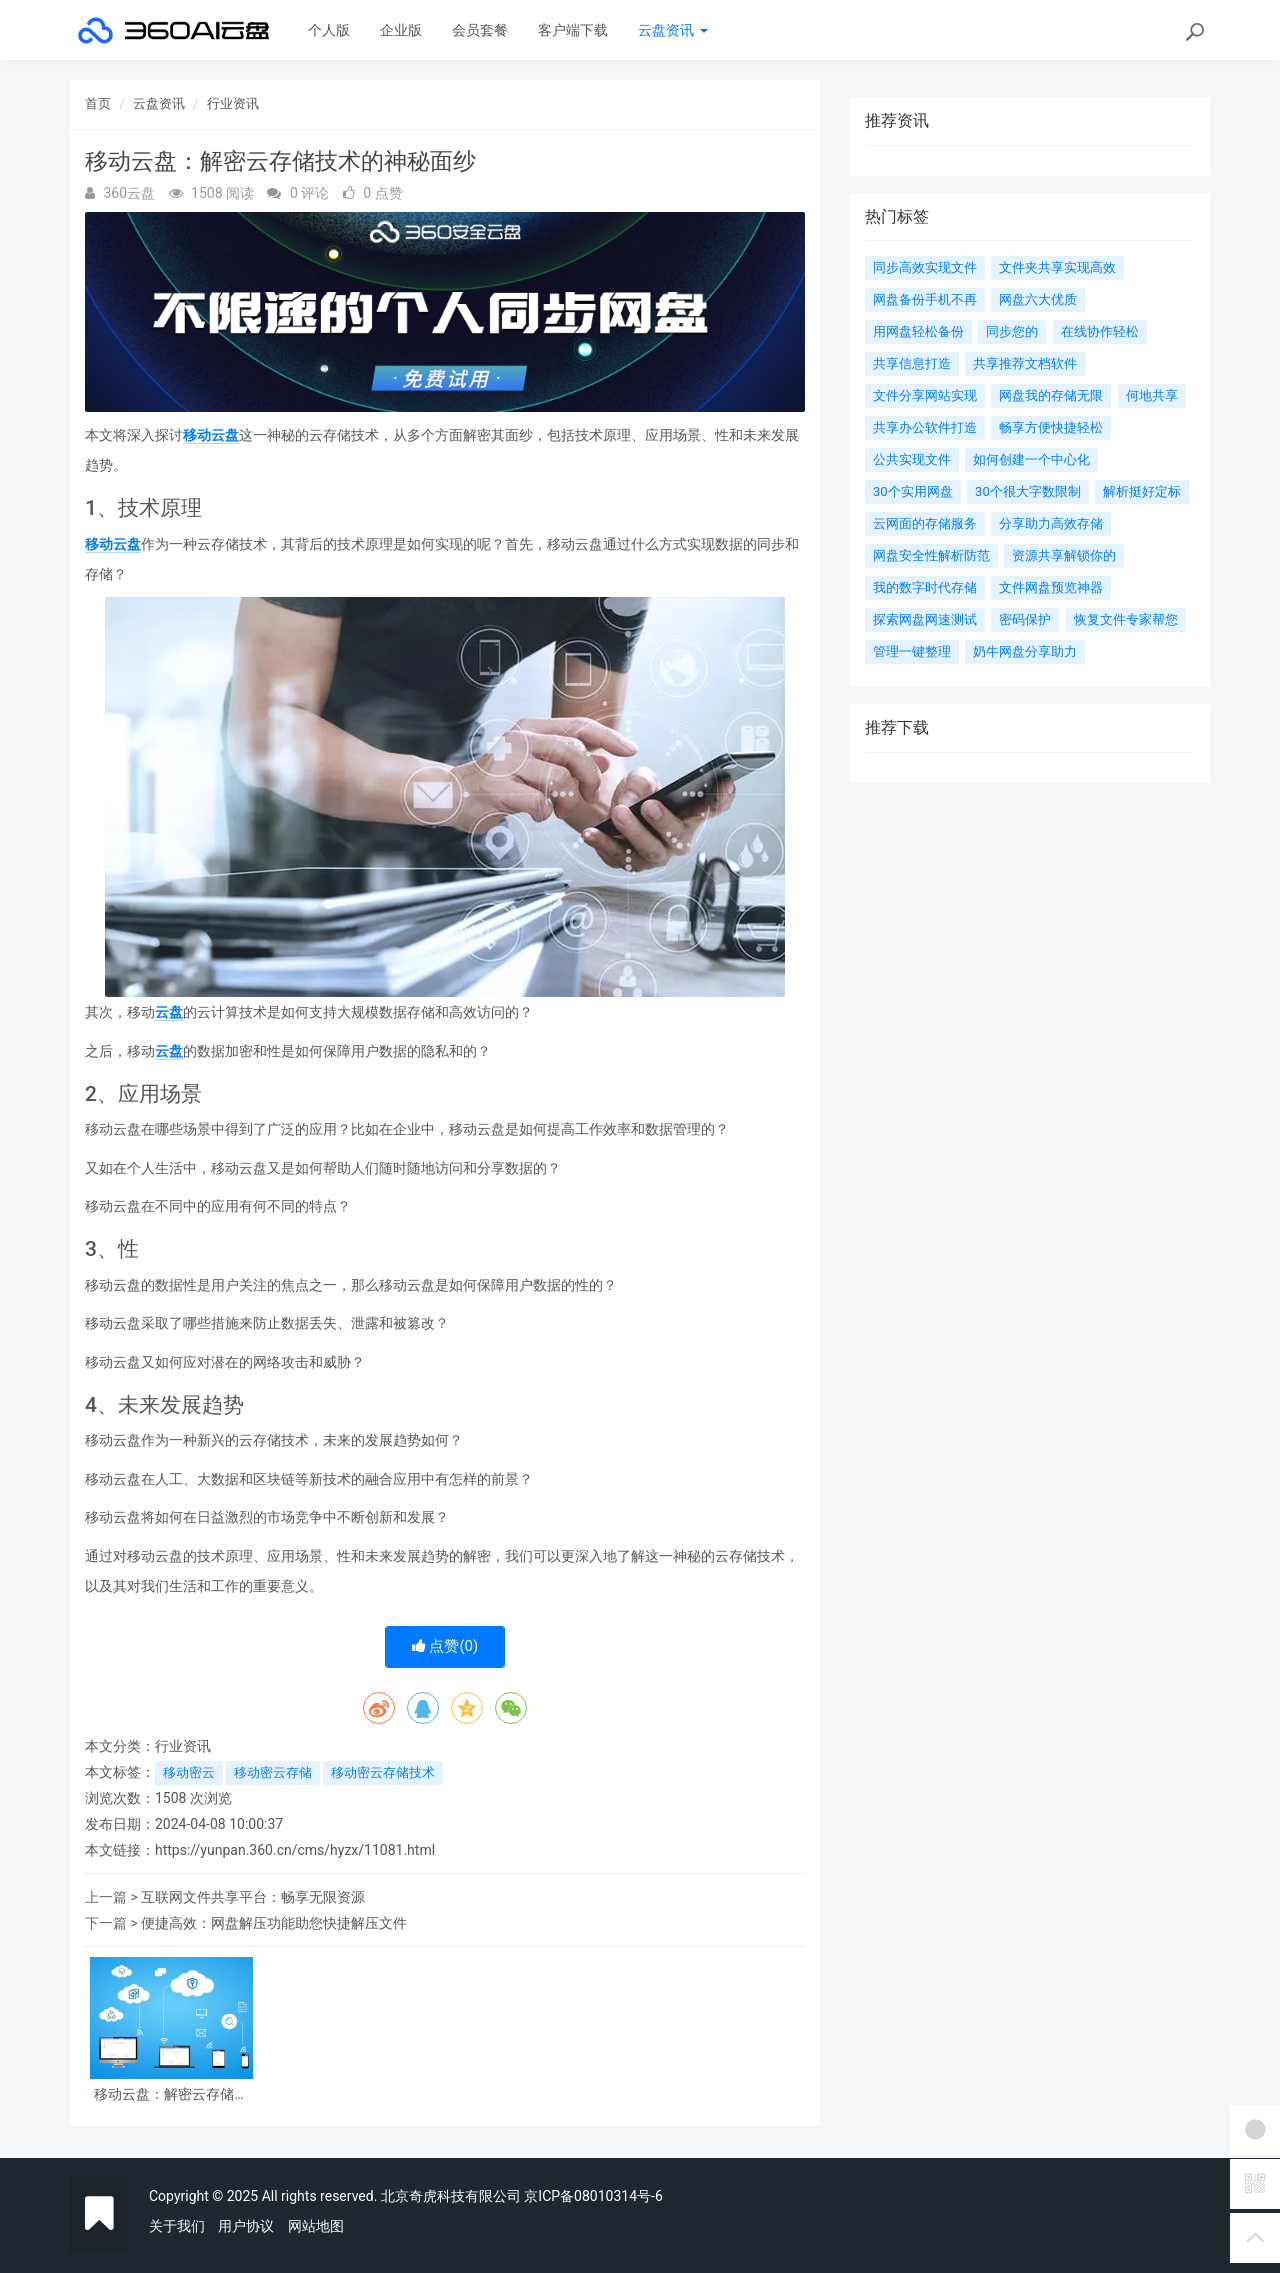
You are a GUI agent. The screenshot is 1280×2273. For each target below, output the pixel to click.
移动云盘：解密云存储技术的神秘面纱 (171, 2094)
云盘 (169, 1012)
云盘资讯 (672, 30)
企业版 (401, 30)
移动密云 (189, 1772)
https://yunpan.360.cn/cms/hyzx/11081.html (295, 1850)
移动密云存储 (273, 1772)
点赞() (445, 1646)
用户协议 (246, 2226)
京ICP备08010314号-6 (593, 2196)
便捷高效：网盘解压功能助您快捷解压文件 (274, 1923)
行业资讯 (233, 103)
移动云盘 (211, 435)
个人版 (329, 30)
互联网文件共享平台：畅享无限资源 (253, 1897)
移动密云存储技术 (383, 1772)
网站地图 (316, 2226)
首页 (98, 103)
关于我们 (177, 2226)
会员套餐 (480, 30)
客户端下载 (573, 30)
